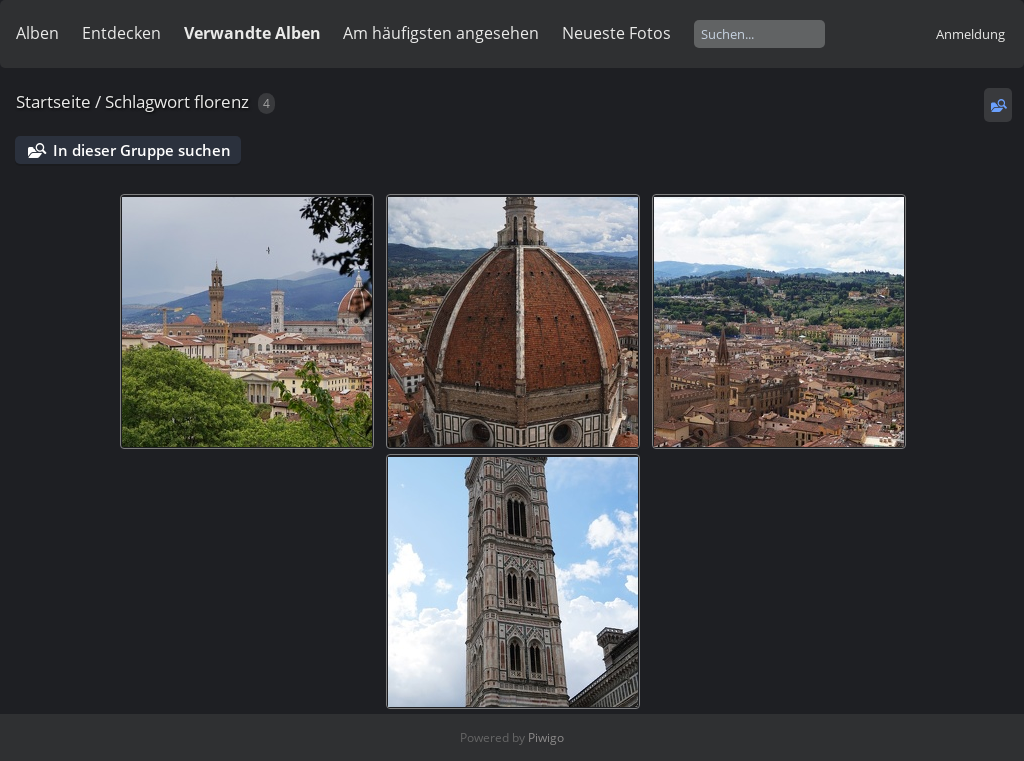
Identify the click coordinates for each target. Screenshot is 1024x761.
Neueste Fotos (616, 33)
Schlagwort (147, 101)
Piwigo (546, 737)
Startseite (53, 101)
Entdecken (121, 33)
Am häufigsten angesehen (441, 33)
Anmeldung (970, 34)
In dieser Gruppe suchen (142, 150)
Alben (37, 33)
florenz (221, 101)
